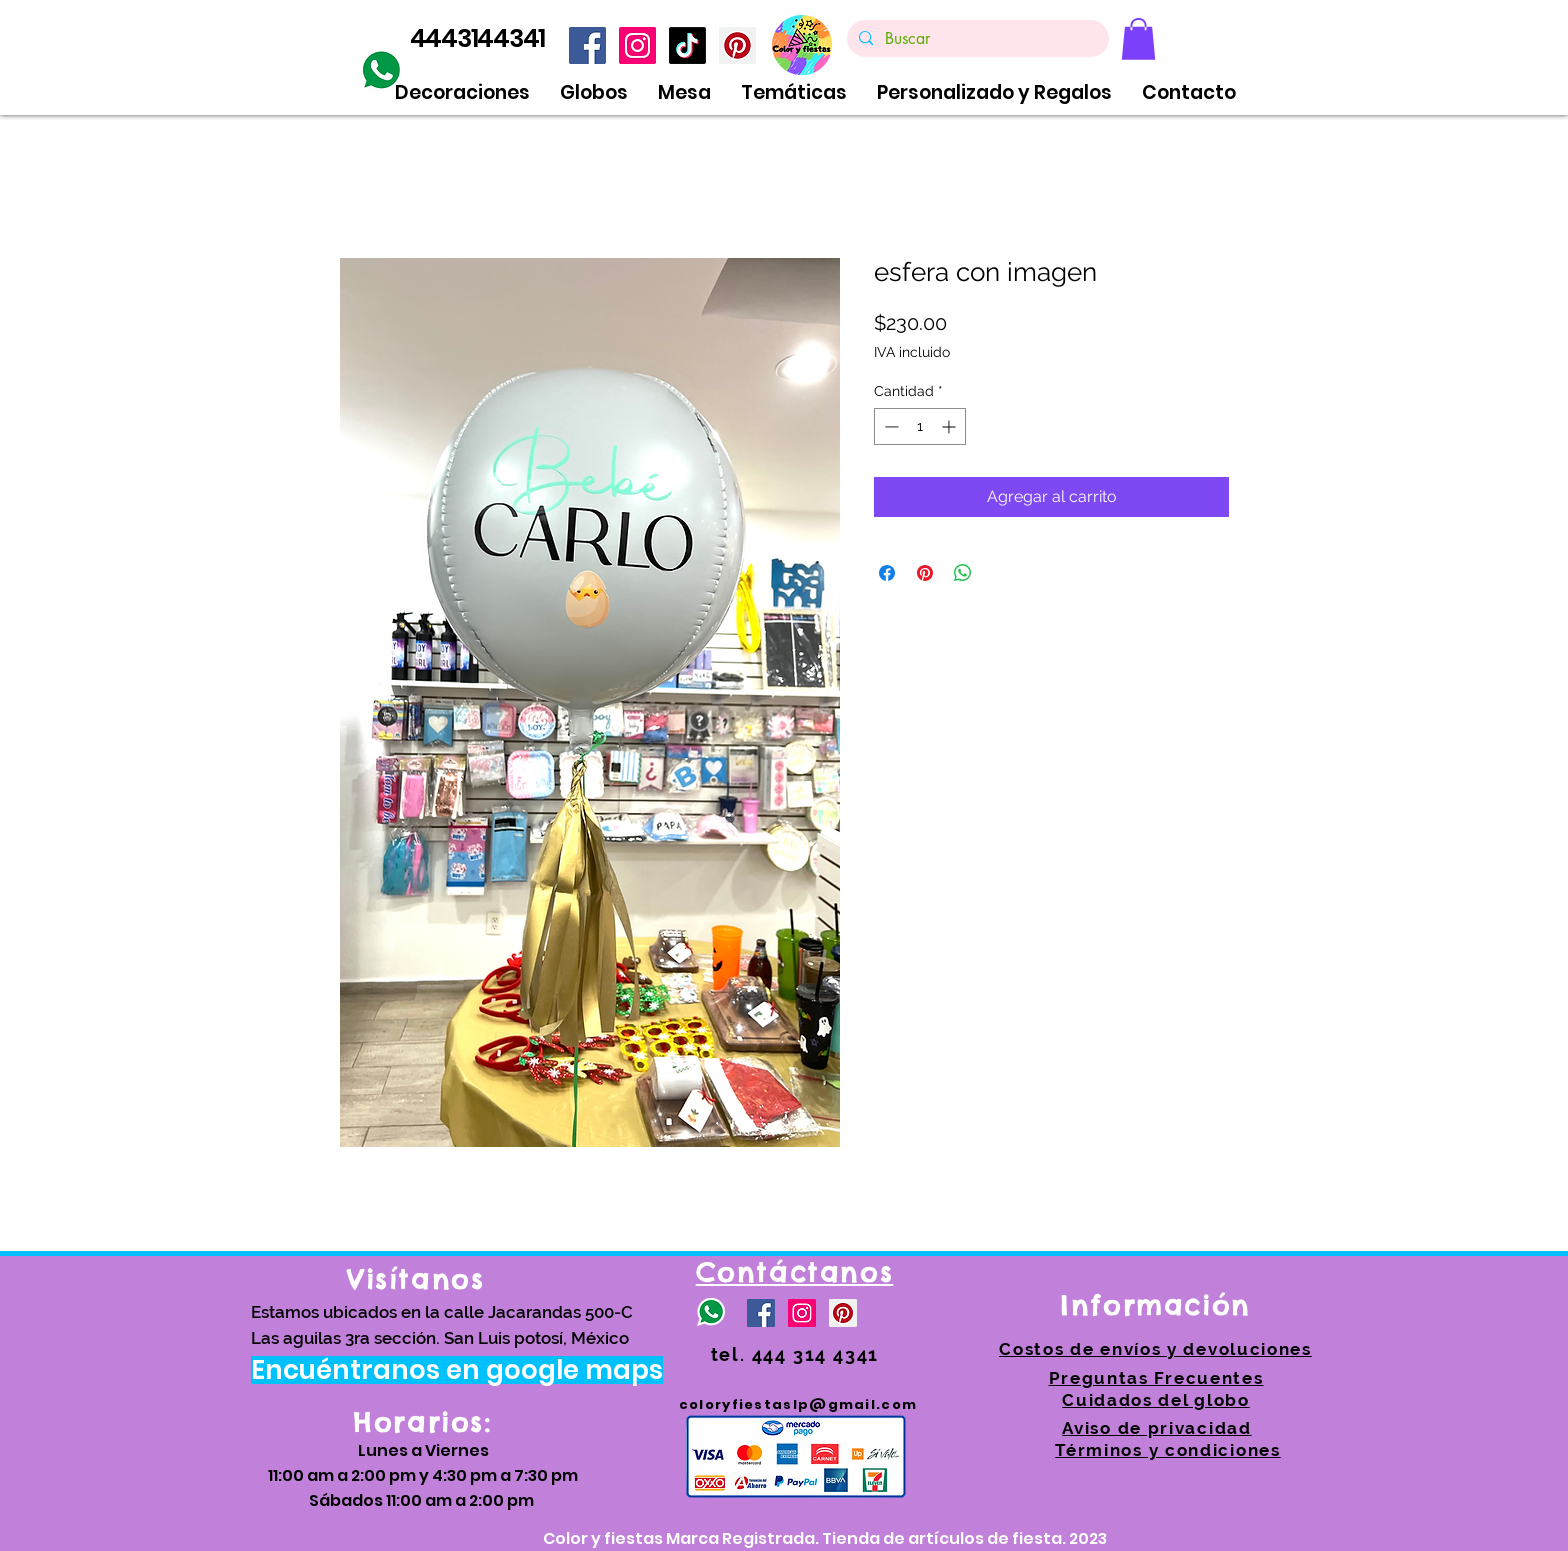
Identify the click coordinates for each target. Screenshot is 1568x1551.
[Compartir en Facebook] (887, 573)
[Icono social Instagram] (637, 45)
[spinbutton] (920, 426)
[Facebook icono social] (587, 45)
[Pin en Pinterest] (925, 573)
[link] (1138, 39)
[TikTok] (687, 45)
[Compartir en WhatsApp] (963, 573)
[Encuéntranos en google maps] (457, 1370)
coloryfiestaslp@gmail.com (798, 1404)
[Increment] (950, 426)
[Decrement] (889, 426)
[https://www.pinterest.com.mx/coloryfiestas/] (737, 45)
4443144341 (478, 38)
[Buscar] (976, 39)
